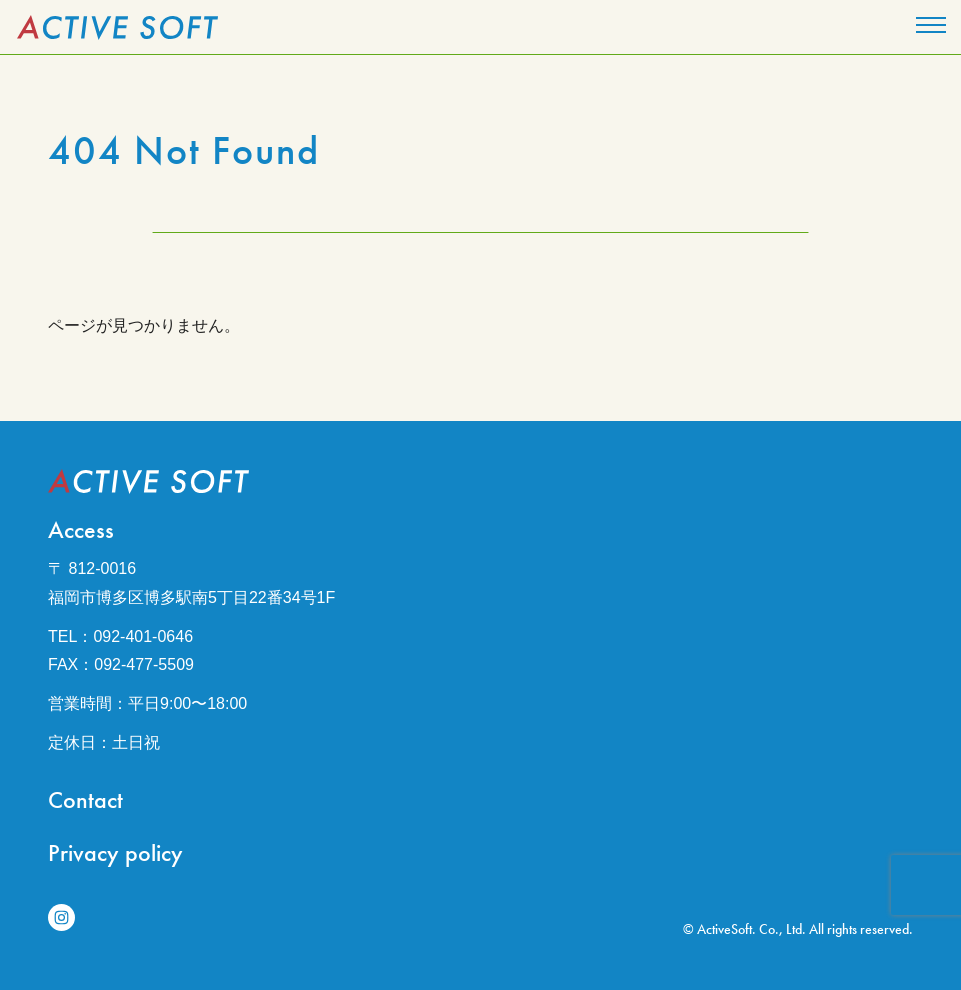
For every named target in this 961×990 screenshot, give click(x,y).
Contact (85, 799)
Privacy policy (115, 852)
